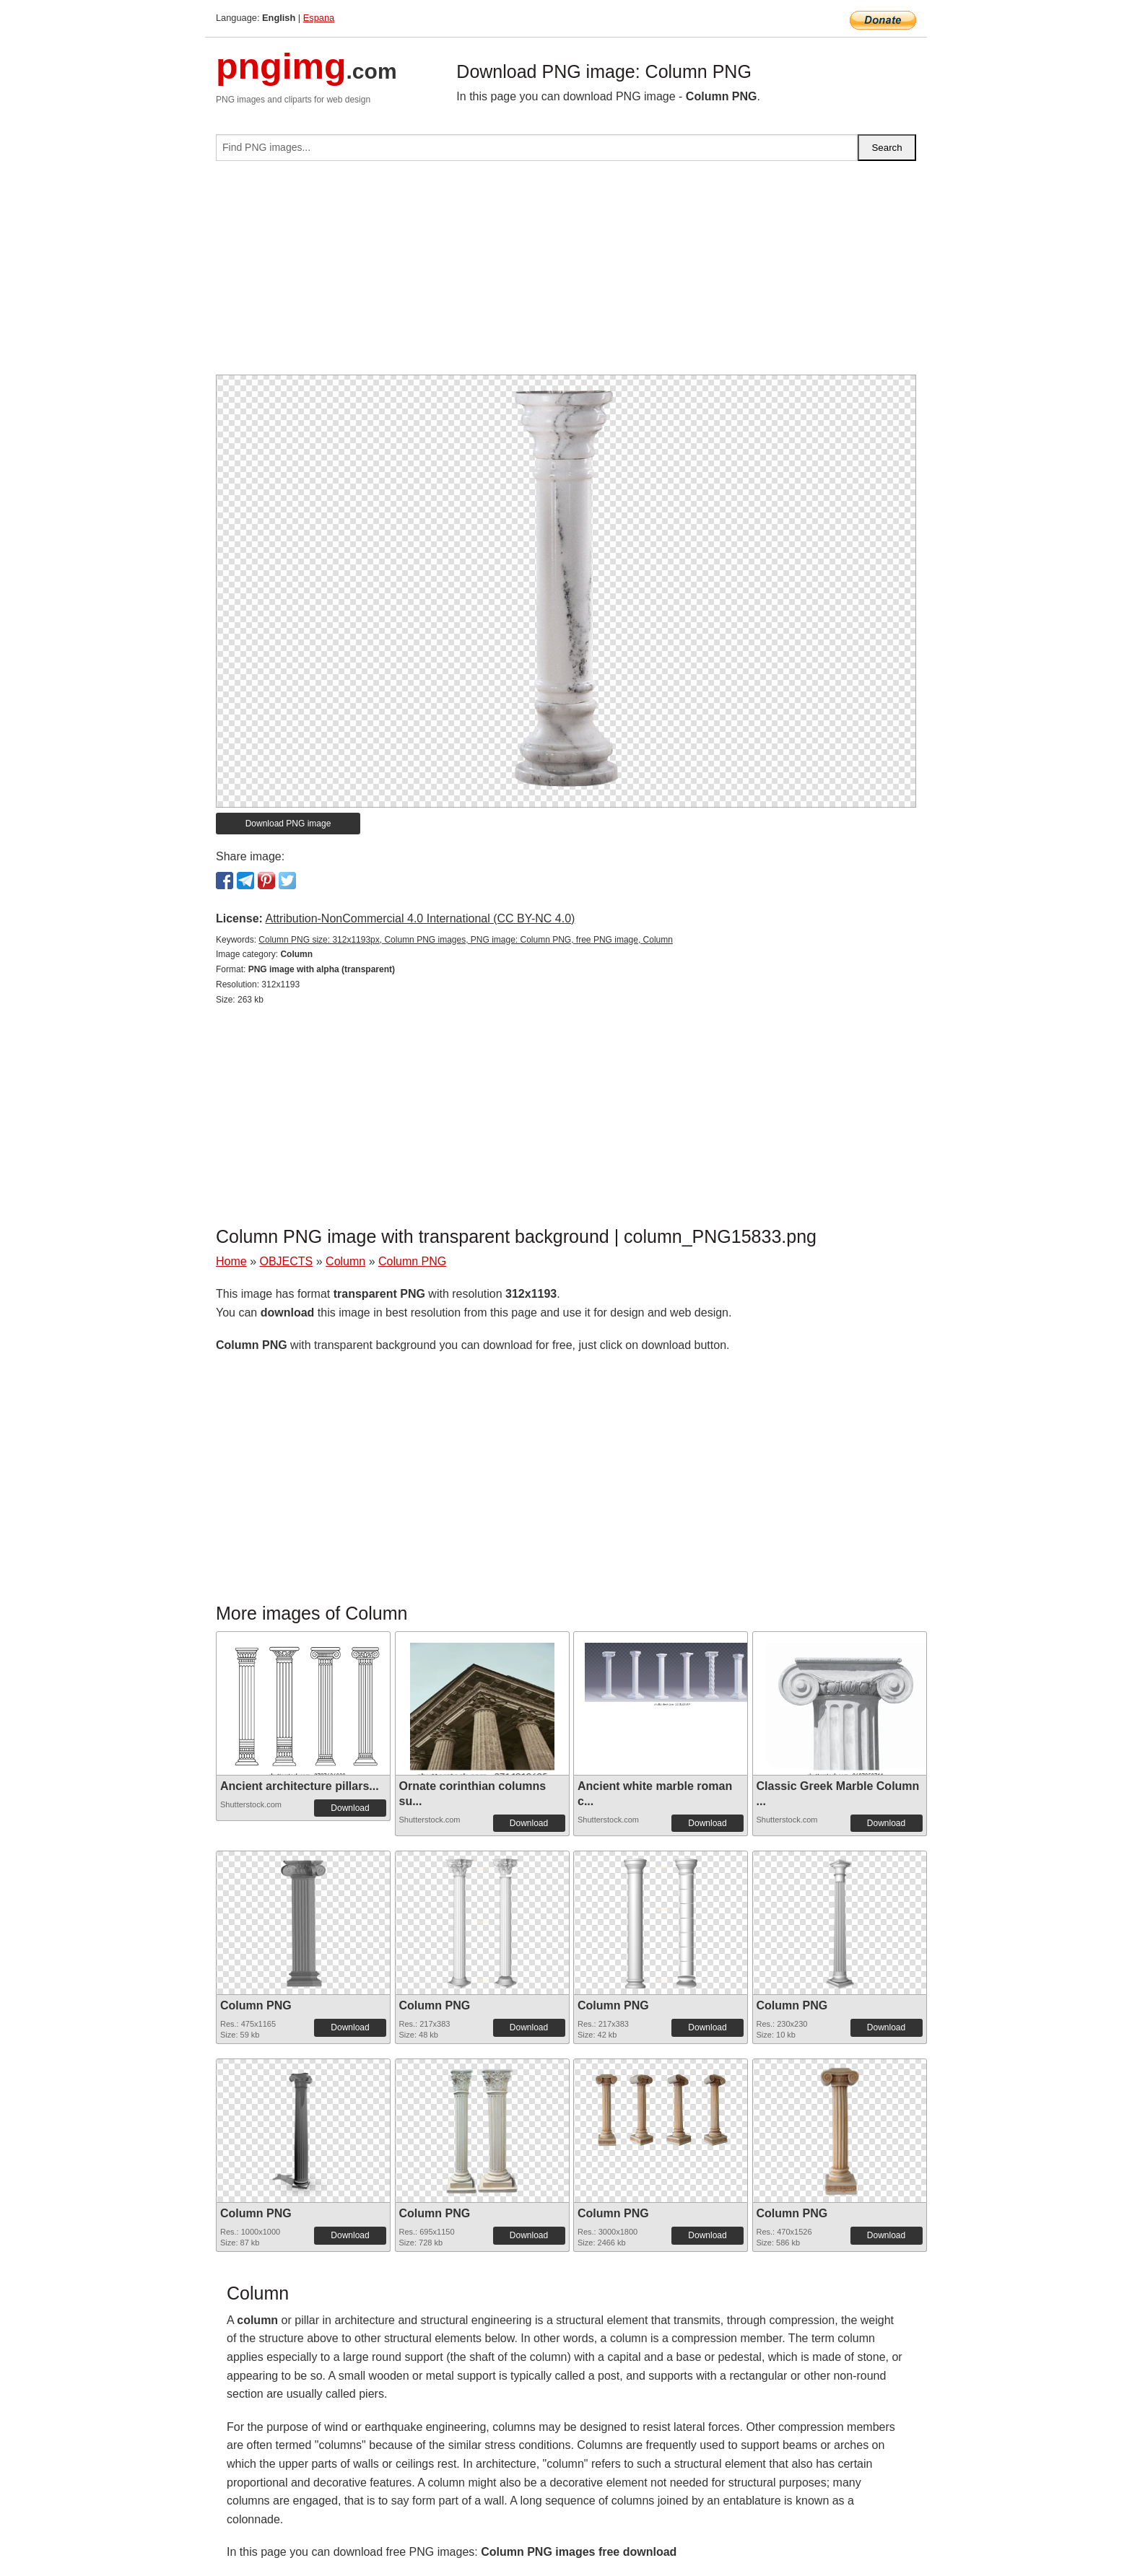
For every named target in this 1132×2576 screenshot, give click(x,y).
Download (350, 1808)
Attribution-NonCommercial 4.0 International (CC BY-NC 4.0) (420, 918)
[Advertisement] (566, 274)
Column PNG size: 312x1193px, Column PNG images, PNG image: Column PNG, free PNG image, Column (465, 940)
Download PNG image (288, 823)
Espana (318, 17)
